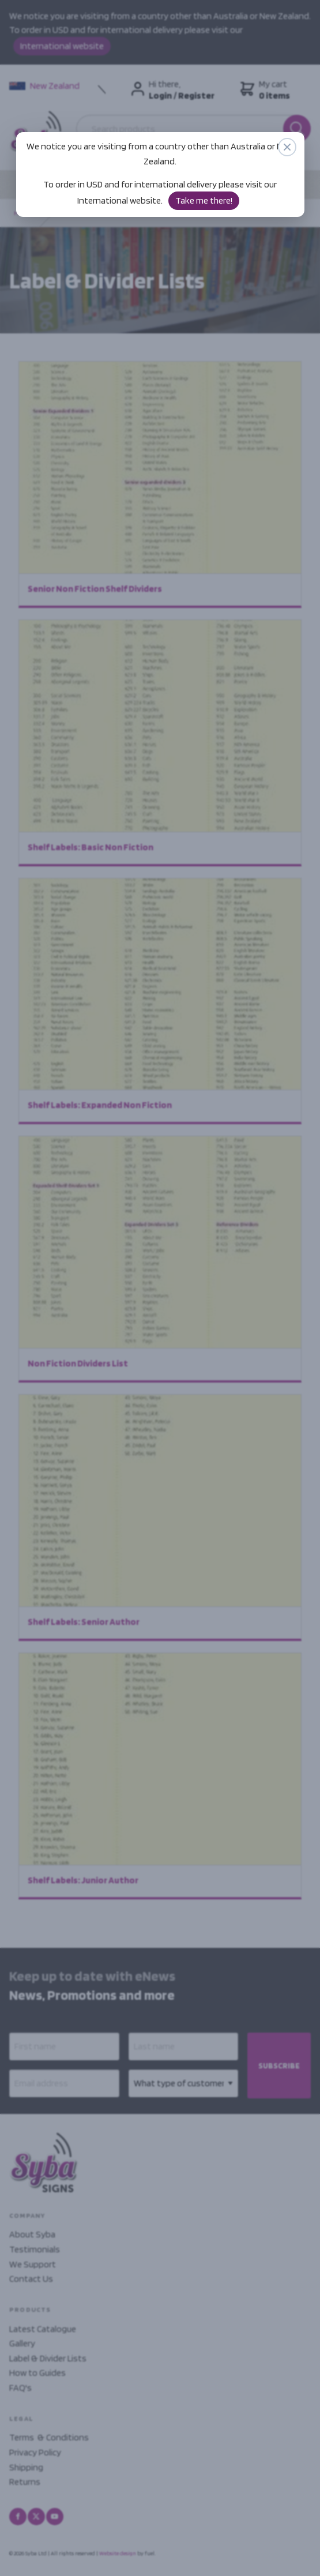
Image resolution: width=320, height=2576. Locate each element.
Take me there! (203, 200)
